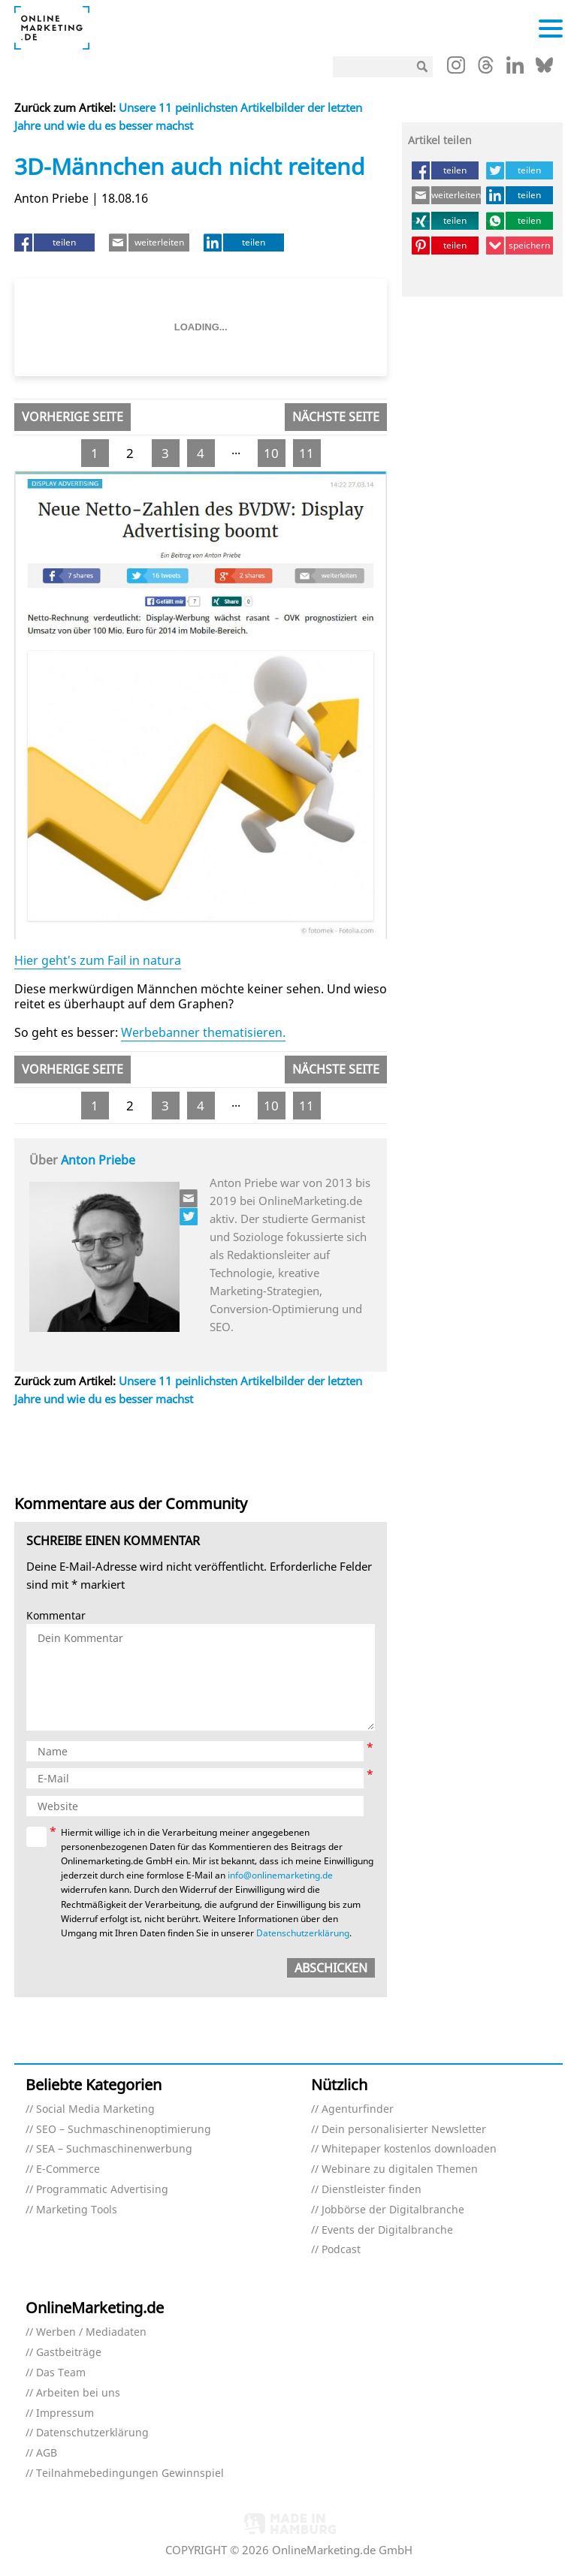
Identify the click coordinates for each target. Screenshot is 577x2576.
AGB (46, 2453)
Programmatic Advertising (102, 2189)
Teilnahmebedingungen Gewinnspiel (130, 2473)
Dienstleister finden (371, 2189)
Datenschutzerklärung (302, 1933)
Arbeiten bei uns (78, 2393)
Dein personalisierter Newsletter (404, 2129)
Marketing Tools (76, 2210)
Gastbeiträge (68, 2352)
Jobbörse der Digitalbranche (393, 2210)
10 (271, 453)
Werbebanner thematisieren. (203, 1032)
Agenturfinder (358, 2109)
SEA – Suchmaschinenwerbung (114, 2149)
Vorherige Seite (72, 416)
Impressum (65, 2413)
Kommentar (56, 1616)
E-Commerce (68, 2169)
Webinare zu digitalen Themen (400, 2169)
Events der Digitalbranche (387, 2230)
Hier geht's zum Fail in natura (97, 960)
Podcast (341, 2249)
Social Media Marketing (95, 2109)
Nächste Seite (335, 416)
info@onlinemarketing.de (280, 1875)
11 (306, 453)
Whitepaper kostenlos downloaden (409, 2149)
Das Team (61, 2373)
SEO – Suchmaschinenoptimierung (123, 2129)
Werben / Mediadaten (91, 2332)
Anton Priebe (98, 1160)
